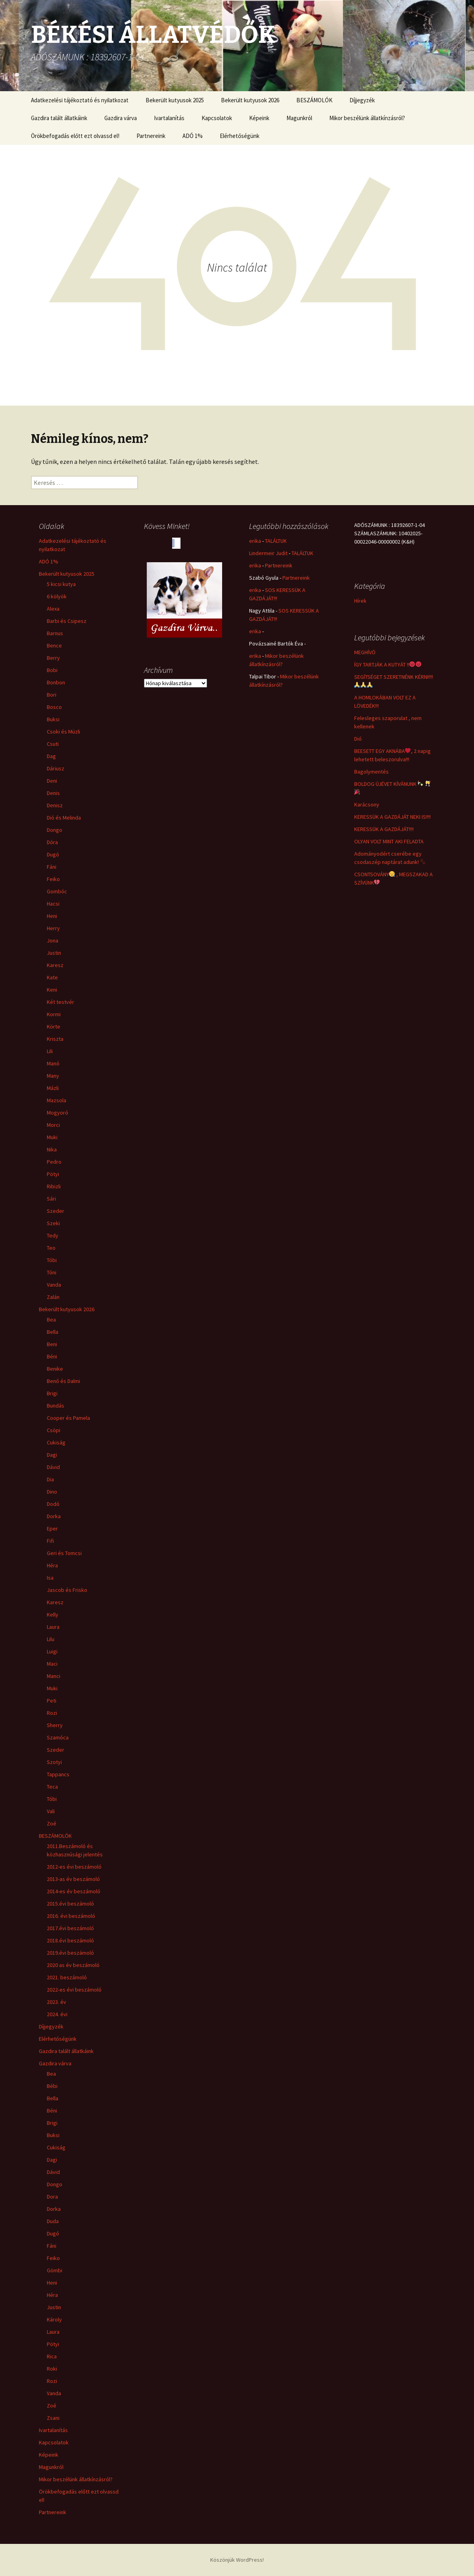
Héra (52, 1565)
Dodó (53, 1503)
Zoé (51, 1823)
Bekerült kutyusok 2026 (250, 100)
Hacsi (53, 903)
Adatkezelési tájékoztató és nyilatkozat (80, 100)
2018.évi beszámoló (70, 1940)
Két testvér (60, 1002)
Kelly (52, 1614)
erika (255, 540)
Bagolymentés (371, 771)
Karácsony (366, 804)
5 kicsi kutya (61, 584)
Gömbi (54, 2270)
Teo (51, 1247)
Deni (52, 780)
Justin (54, 952)
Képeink (259, 118)
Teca (52, 1786)
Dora (52, 2196)
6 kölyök (57, 596)
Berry (53, 657)
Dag (51, 756)
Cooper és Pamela (68, 1417)
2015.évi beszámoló (70, 1903)
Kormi (54, 1014)
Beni (52, 1344)
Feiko (53, 879)
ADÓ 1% (192, 136)
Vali (51, 1811)
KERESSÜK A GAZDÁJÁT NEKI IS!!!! (392, 816)
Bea (51, 1319)
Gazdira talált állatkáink (59, 118)
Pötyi (53, 1174)
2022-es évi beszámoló (74, 1989)
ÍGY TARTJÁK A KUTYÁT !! (388, 664)
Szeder (55, 1210)
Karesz (55, 965)
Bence (54, 645)
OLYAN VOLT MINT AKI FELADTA (389, 841)
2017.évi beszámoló (70, 1928)
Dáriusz (55, 768)
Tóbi (52, 1260)
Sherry (55, 1725)
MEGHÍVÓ (365, 652)
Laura (53, 1626)
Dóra (52, 842)
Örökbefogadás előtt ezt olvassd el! (75, 136)
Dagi (52, 1454)
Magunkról (299, 118)
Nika (52, 1149)
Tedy (52, 1235)
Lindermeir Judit (268, 553)
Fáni (51, 866)
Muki (52, 1137)
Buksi (53, 719)
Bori (51, 694)
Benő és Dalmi (63, 1381)
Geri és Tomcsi (64, 1553)
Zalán (53, 1296)
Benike (55, 1368)
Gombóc (57, 891)
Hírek (360, 600)
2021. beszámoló (67, 1977)
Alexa (53, 608)
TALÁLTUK (276, 540)
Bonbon (56, 682)
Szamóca (58, 1737)
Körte (53, 1026)
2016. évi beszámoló (71, 1915)
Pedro (54, 1161)
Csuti (53, 743)
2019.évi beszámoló (70, 1952)
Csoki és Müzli (63, 731)
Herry (53, 928)
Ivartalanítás (169, 118)
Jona (52, 940)
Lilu (50, 1639)
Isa (50, 1577)
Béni (52, 1356)
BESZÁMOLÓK (314, 100)
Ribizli (54, 1186)
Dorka (54, 1516)
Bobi (52, 670)
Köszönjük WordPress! (237, 2559)
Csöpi (53, 1430)
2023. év (56, 2001)
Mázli (53, 1088)
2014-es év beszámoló (73, 1891)
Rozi (52, 1712)
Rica (52, 2356)
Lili (50, 1051)
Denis (53, 793)
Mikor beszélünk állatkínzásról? (367, 118)
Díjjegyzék (362, 100)
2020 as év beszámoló (73, 1965)
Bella (52, 1331)
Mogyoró (57, 1112)
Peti (51, 1700)
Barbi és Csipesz (66, 620)
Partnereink (150, 136)
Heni (52, 915)
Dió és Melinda (64, 817)
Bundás (55, 1405)
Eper (52, 1528)
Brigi (52, 1393)
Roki (52, 2368)
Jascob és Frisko (67, 1589)
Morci (53, 1124)
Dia (50, 1479)
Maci (52, 1663)
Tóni (51, 1272)
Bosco (54, 707)
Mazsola (56, 1100)
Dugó (53, 854)
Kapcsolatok (216, 118)
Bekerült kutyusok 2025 (175, 100)
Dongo (54, 829)
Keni (52, 989)
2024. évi (57, 2014)
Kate (52, 977)
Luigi (52, 1651)
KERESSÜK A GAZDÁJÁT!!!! (384, 829)
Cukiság (56, 1442)
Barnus (55, 633)
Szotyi (54, 1762)
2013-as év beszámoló (73, 1879)
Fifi (50, 1540)
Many (53, 1075)
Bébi (52, 2086)
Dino (52, 1491)
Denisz (55, 805)
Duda (53, 2221)
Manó (53, 1063)
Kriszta (55, 1038)
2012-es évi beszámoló (74, 1866)
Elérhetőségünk (239, 136)
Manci (53, 1676)
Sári (51, 1198)
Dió (358, 738)
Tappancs (58, 1774)
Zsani (53, 2417)
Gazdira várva (120, 118)
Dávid (53, 1467)
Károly (54, 2319)
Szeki (53, 1223)
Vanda (54, 1284)
